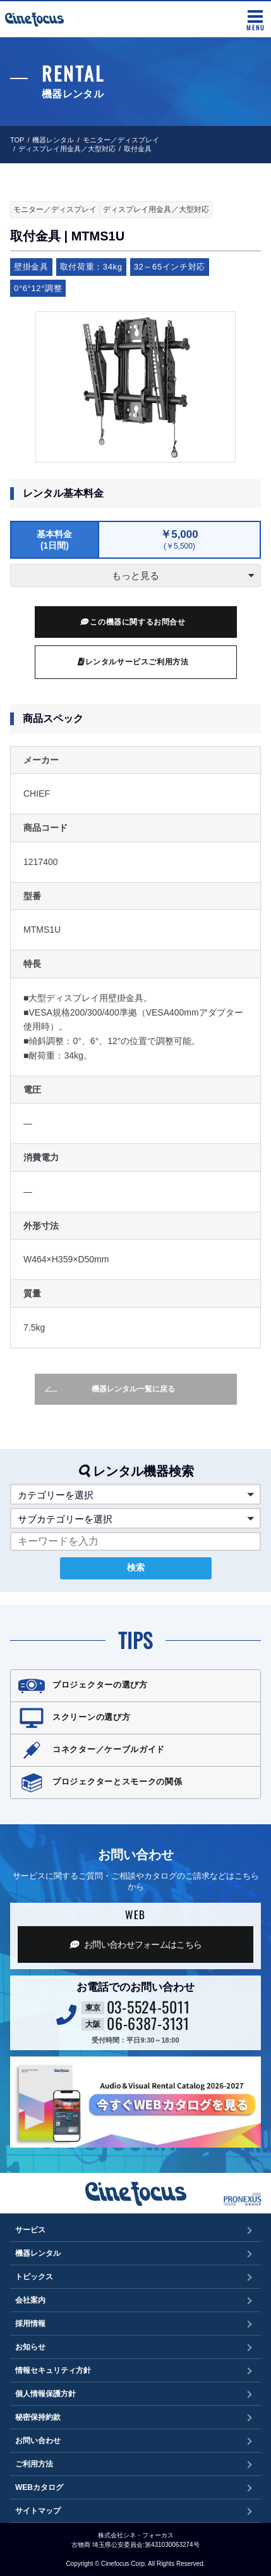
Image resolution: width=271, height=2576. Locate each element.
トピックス (34, 2276)
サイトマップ (38, 2510)
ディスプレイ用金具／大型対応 (67, 148)
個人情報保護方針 (45, 2393)
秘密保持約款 (38, 2417)
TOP (17, 140)
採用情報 (30, 2323)
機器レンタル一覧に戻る (110, 1389)
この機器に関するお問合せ (132, 622)
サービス (30, 2229)
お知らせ (30, 2347)
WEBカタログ (39, 2487)
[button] (135, 1494)
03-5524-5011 (148, 2006)
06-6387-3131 (148, 2023)
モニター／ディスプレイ (121, 140)
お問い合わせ (38, 2440)
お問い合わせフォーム (135, 1944)
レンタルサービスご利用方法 (133, 661)
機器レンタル (53, 140)
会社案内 (30, 2300)
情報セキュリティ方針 (53, 2370)
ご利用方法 (34, 2464)
